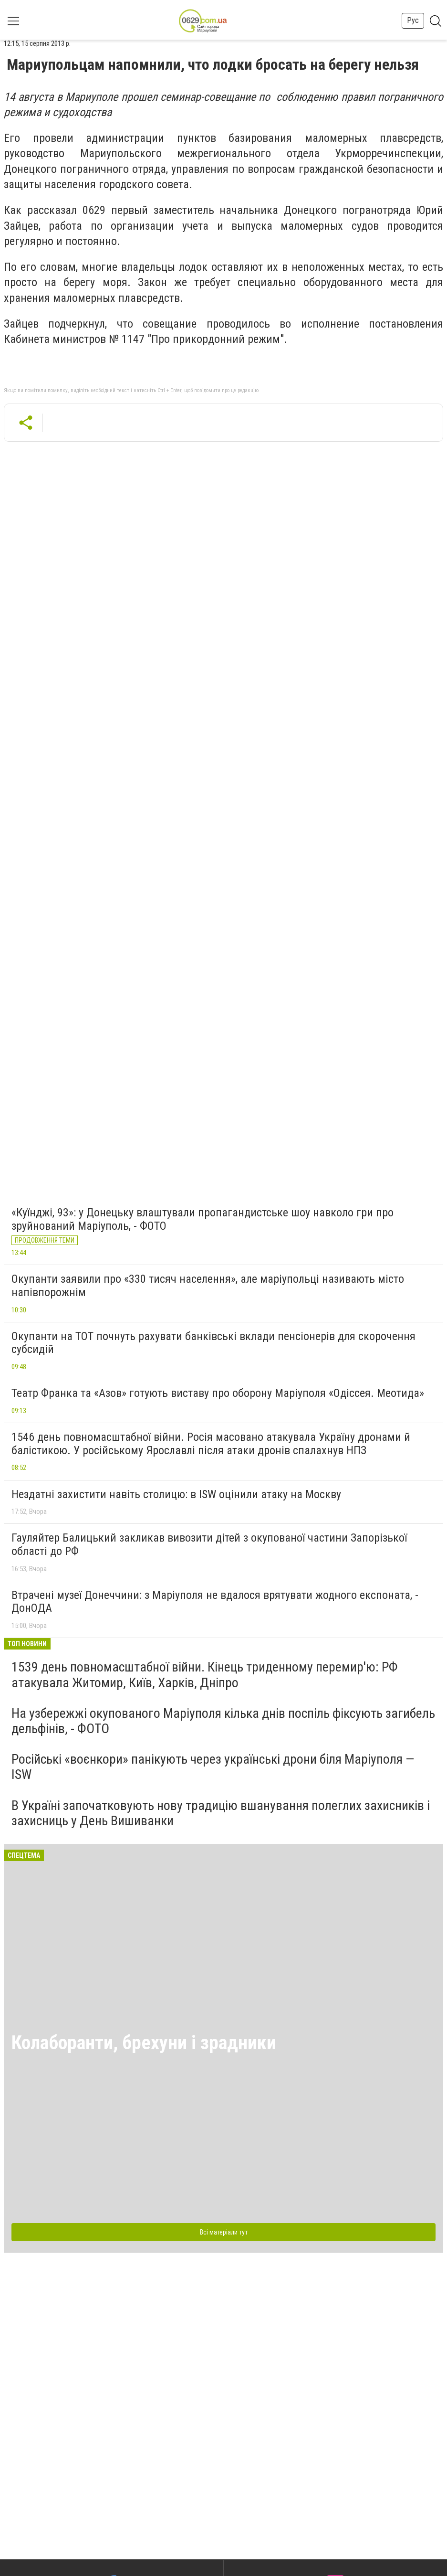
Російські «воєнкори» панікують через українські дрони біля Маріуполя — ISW (212, 1766)
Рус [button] (413, 20)
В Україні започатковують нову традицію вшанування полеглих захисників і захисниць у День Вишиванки (220, 1813)
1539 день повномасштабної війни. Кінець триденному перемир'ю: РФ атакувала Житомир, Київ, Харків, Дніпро (204, 1674)
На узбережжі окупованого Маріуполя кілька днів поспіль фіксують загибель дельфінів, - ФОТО (223, 1720)
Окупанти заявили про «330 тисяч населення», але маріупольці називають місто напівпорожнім (207, 1285)
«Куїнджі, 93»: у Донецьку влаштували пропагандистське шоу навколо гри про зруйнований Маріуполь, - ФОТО (202, 1219)
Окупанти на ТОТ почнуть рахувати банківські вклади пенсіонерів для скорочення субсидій (213, 1343)
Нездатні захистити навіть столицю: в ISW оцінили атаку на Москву (176, 1494)
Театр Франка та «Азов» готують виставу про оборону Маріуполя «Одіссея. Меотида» (217, 1393)
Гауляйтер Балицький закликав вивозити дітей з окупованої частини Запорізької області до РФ (209, 1544)
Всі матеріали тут (224, 2232)
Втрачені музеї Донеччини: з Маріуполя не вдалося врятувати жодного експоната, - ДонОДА (214, 1601)
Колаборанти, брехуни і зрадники (143, 2043)
